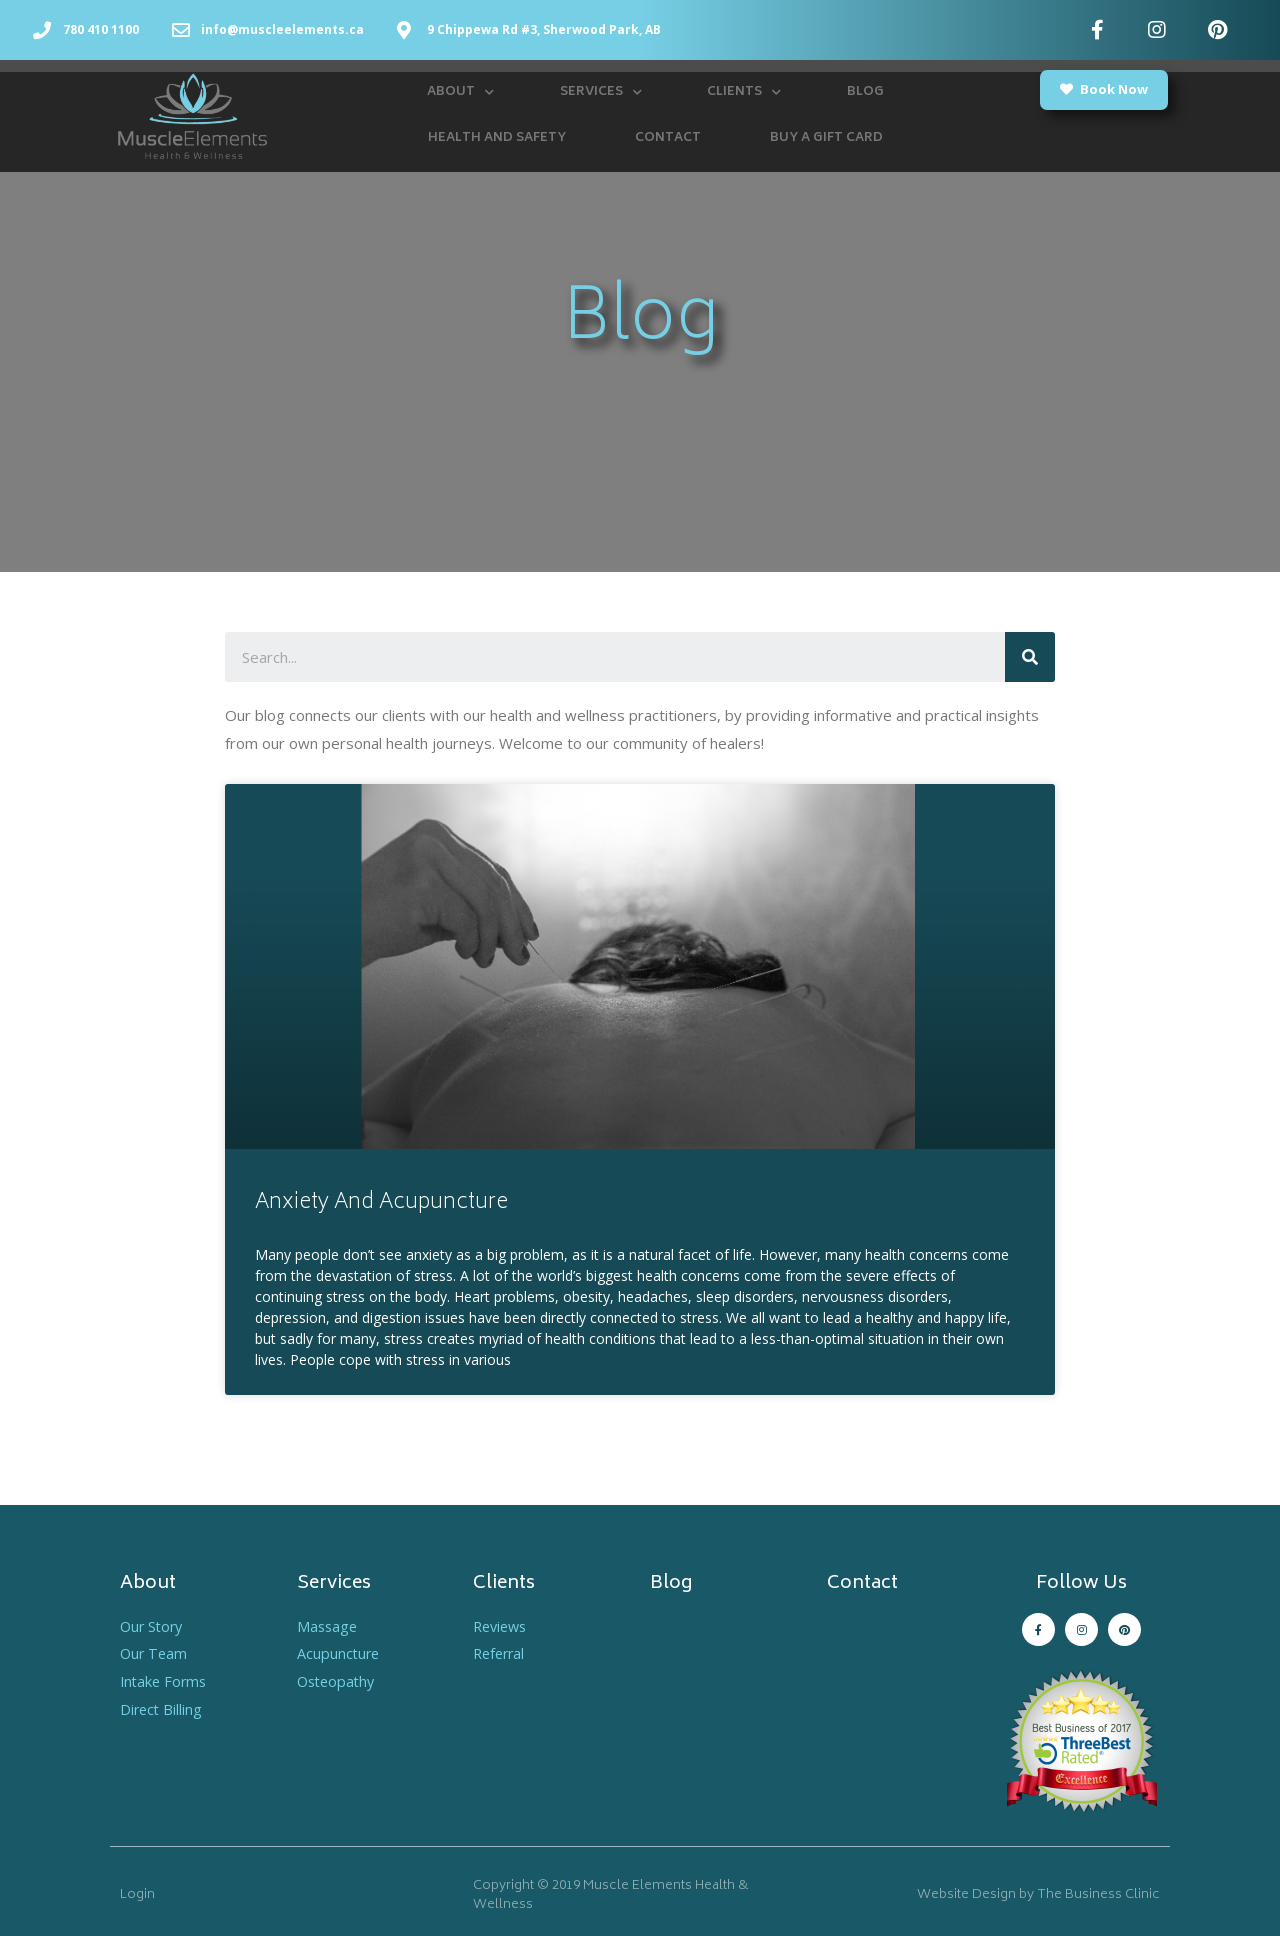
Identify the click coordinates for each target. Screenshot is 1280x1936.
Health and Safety (497, 138)
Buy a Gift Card (826, 138)
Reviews (502, 1626)
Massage (328, 1626)
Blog (865, 92)
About (460, 93)
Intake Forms (165, 1681)
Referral (501, 1653)
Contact (668, 138)
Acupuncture (339, 1653)
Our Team (155, 1653)
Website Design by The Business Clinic (1038, 1895)
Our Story (153, 1626)
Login (137, 1895)
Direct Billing (162, 1709)
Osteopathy (338, 1681)
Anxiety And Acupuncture (381, 1203)
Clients (744, 93)
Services (601, 93)
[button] (1104, 90)
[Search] (1030, 657)
